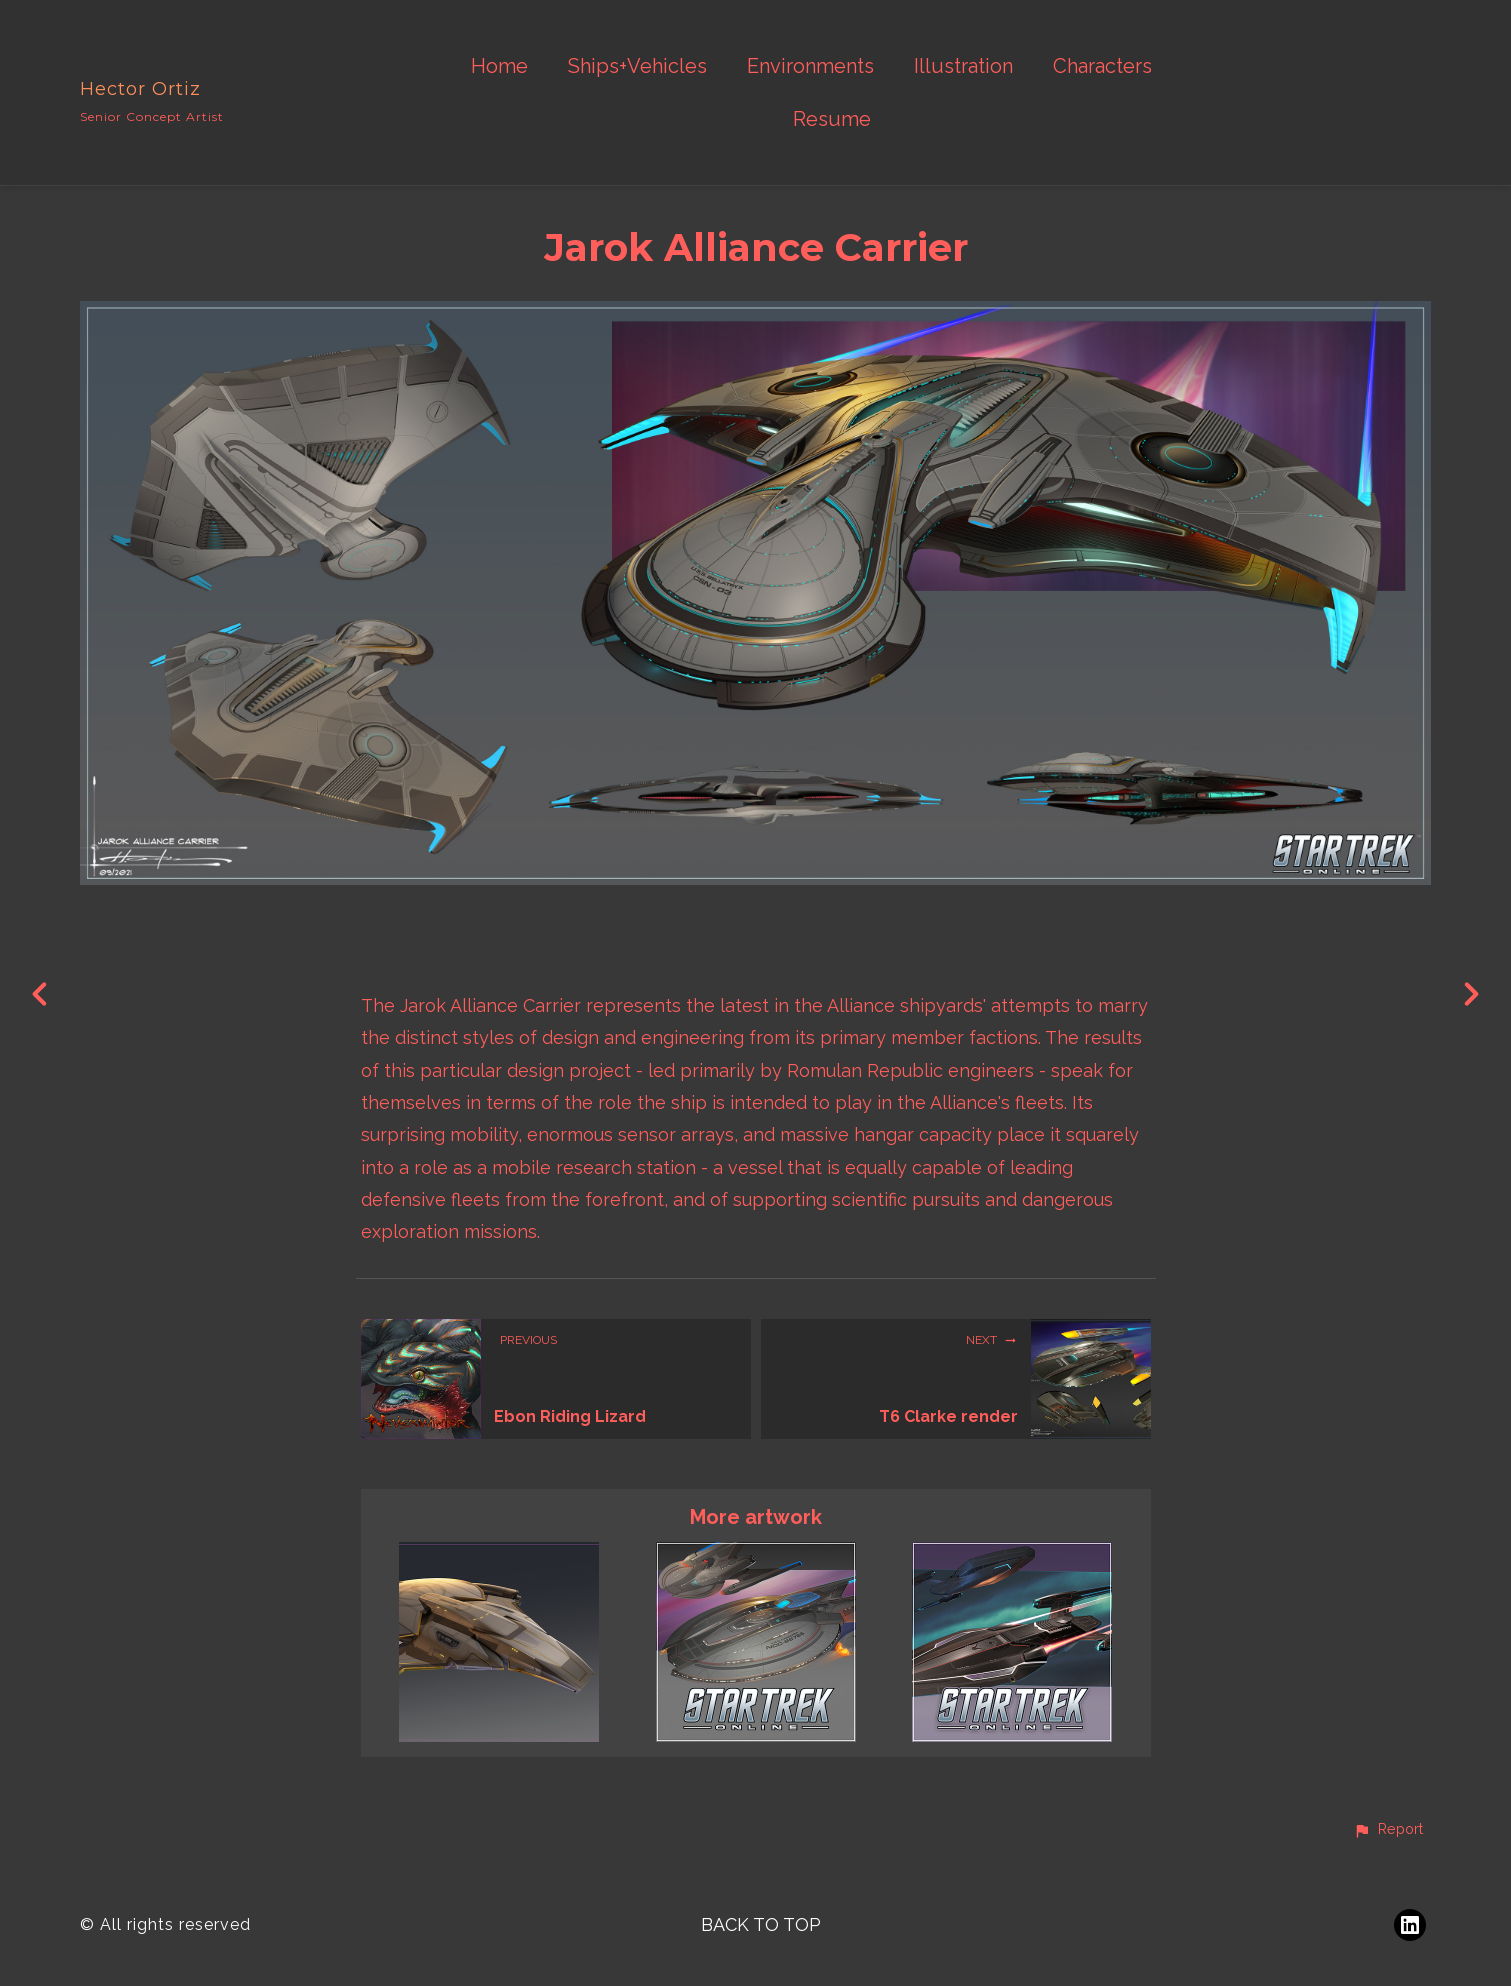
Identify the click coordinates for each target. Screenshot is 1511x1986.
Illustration (963, 66)
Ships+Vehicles (637, 66)
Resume (832, 119)
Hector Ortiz (140, 89)
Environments (810, 66)
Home (499, 66)
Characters (1102, 66)
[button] (1388, 1830)
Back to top (761, 1924)
